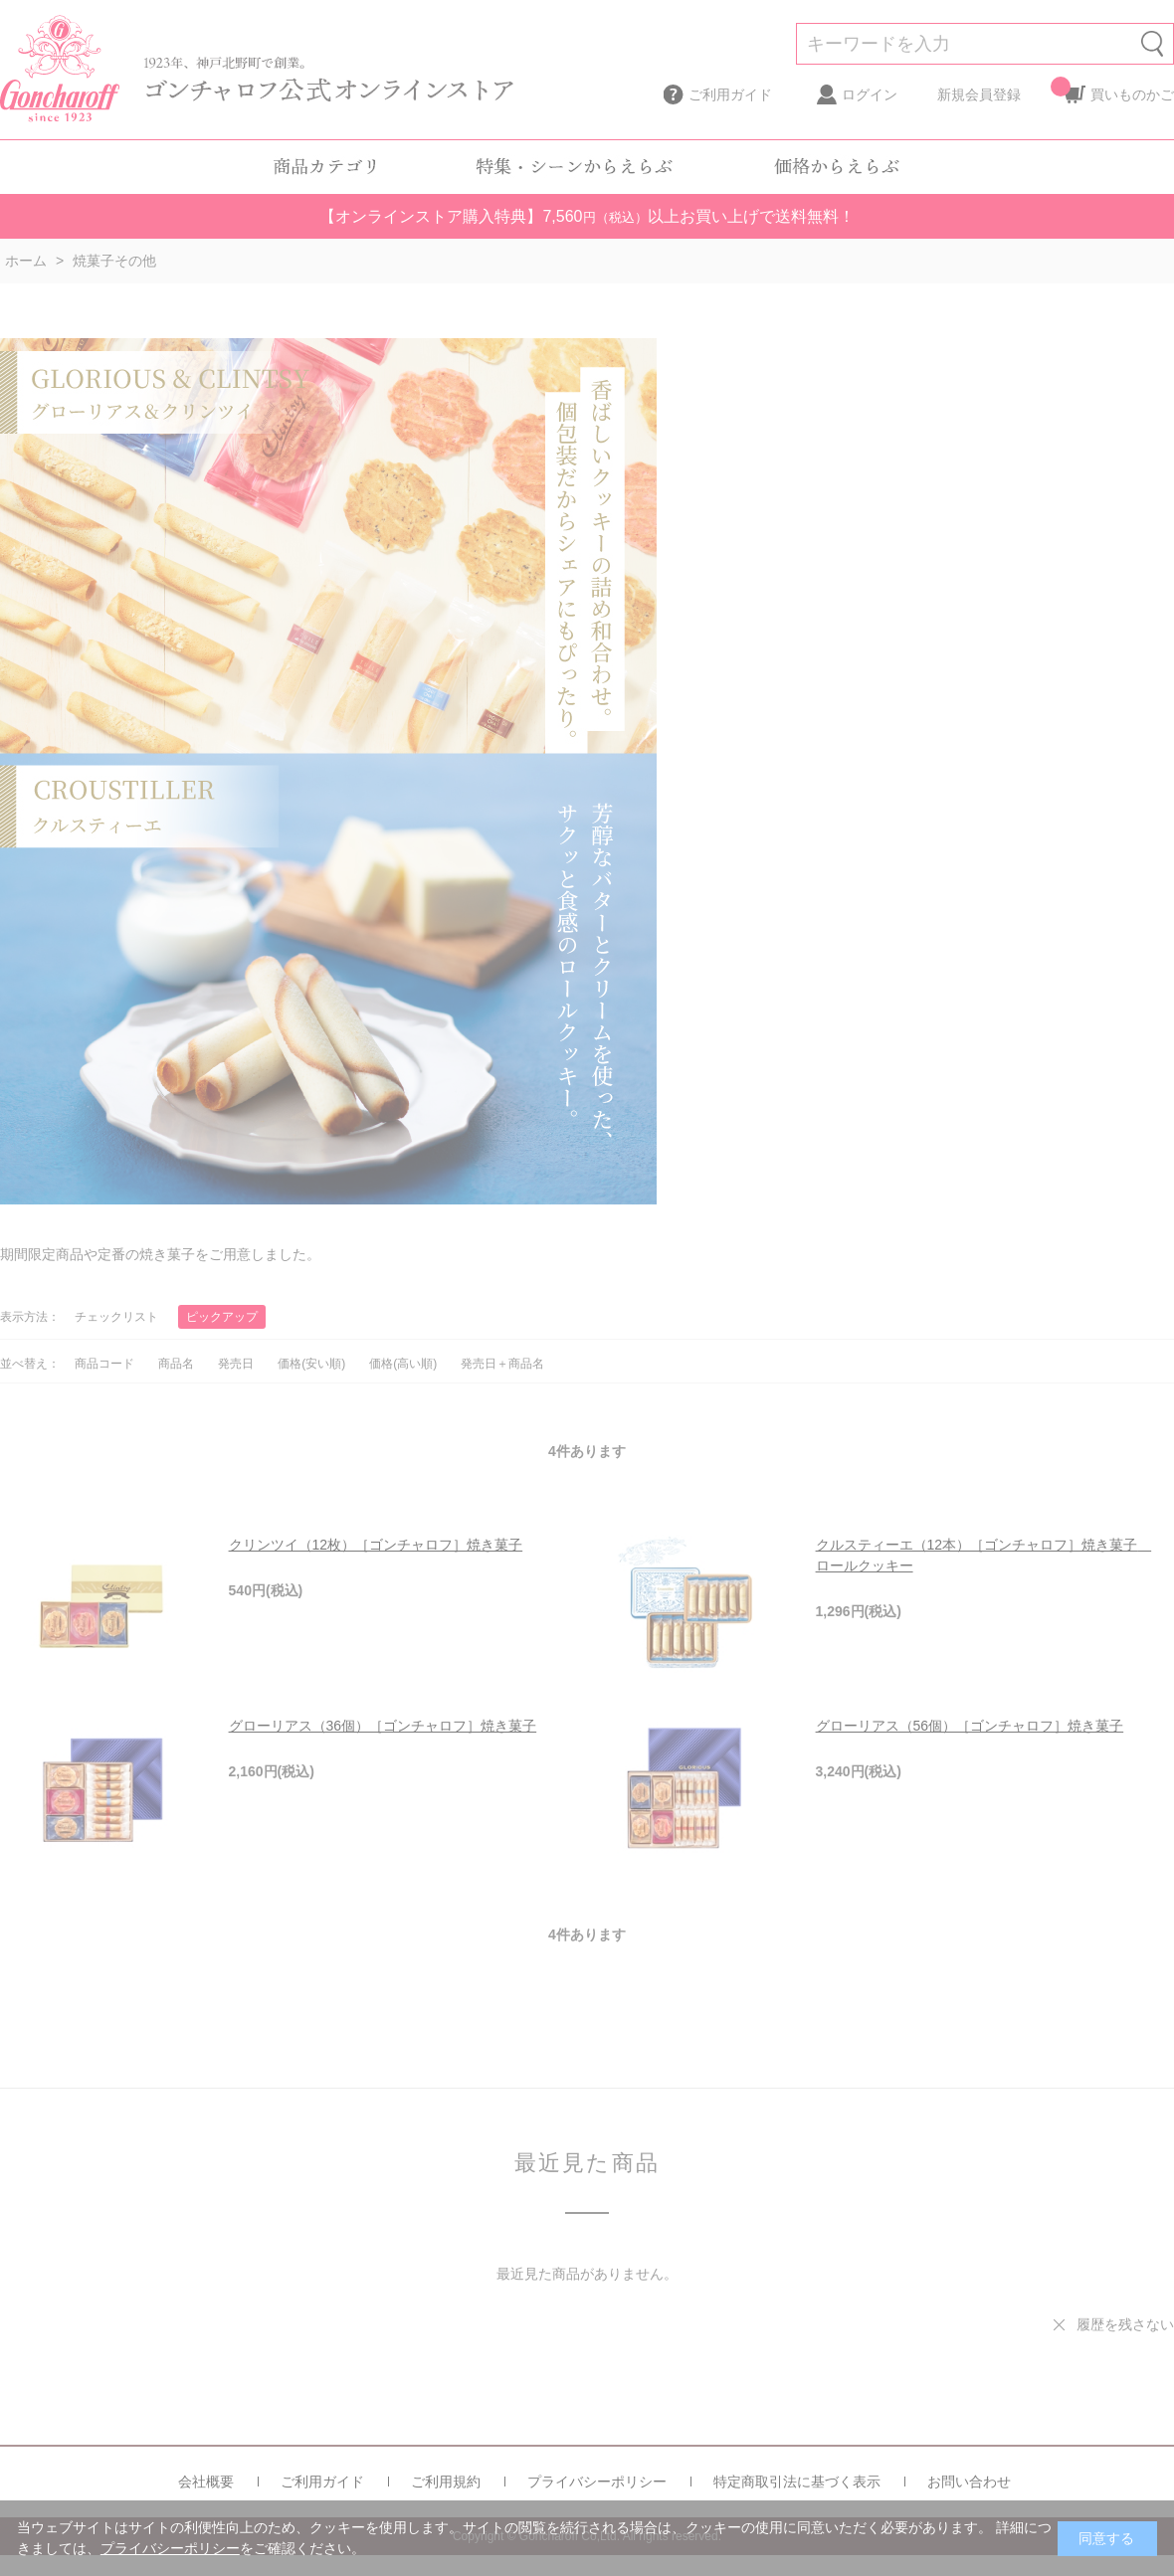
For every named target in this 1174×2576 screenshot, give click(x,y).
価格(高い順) (403, 1364)
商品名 (176, 1364)
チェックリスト (116, 1317)
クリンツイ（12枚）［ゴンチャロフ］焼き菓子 (376, 1545)
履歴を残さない (1125, 2324)
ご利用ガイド (730, 94)
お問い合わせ (969, 2481)
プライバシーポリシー (597, 2481)
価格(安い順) (311, 1364)
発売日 (236, 1364)
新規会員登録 (979, 94)
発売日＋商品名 (502, 1364)
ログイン (869, 94)
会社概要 (206, 2481)
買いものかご (1132, 89)
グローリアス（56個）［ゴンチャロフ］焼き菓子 (970, 1726)
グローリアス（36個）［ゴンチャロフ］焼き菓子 (383, 1726)
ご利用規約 (446, 2481)
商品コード (104, 1364)
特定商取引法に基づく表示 (796, 2481)
